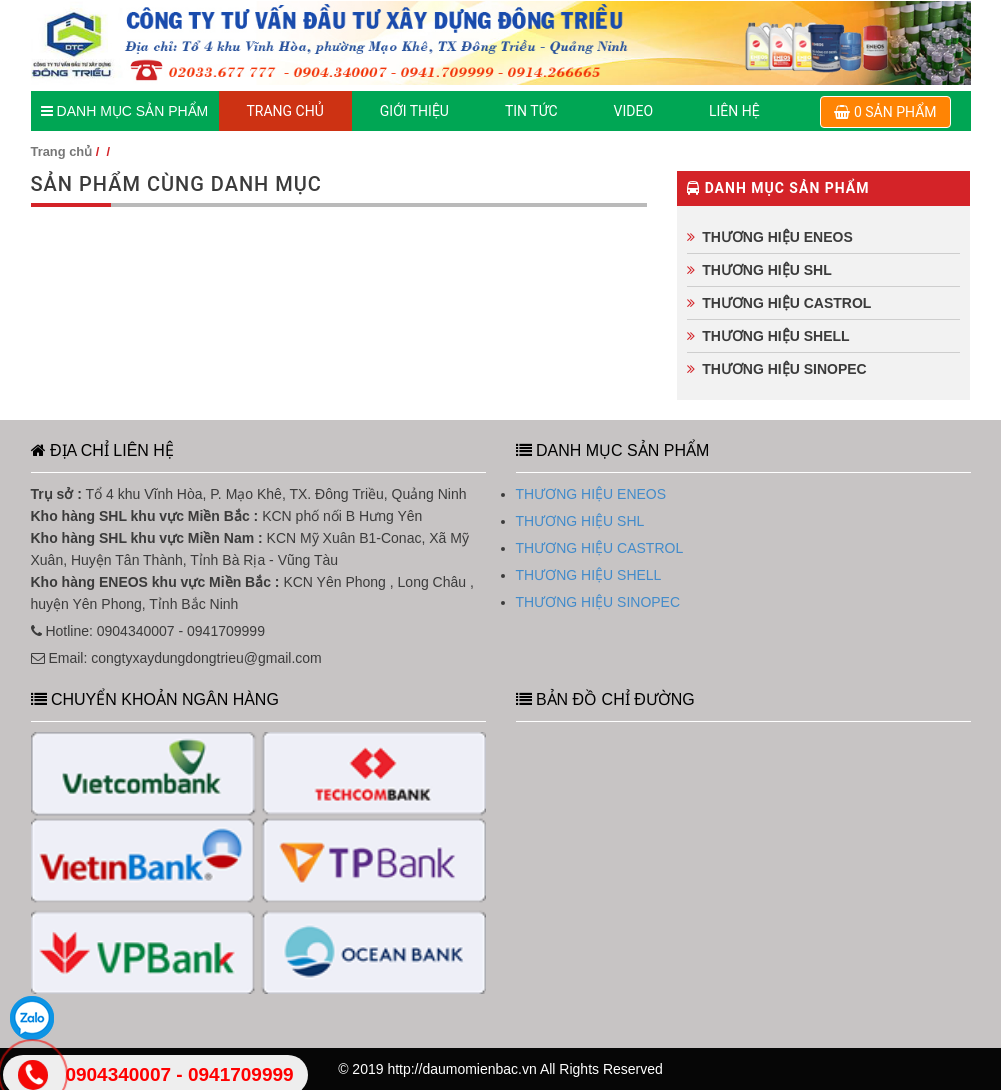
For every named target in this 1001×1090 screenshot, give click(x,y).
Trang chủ (62, 151)
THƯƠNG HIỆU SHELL (775, 336)
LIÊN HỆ (734, 111)
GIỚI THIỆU (414, 111)
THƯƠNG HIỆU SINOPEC (784, 369)
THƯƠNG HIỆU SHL (767, 270)
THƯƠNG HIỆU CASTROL (786, 303)
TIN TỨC (531, 111)
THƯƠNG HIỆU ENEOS (777, 237)
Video (634, 111)
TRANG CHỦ (285, 111)
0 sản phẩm (885, 112)
